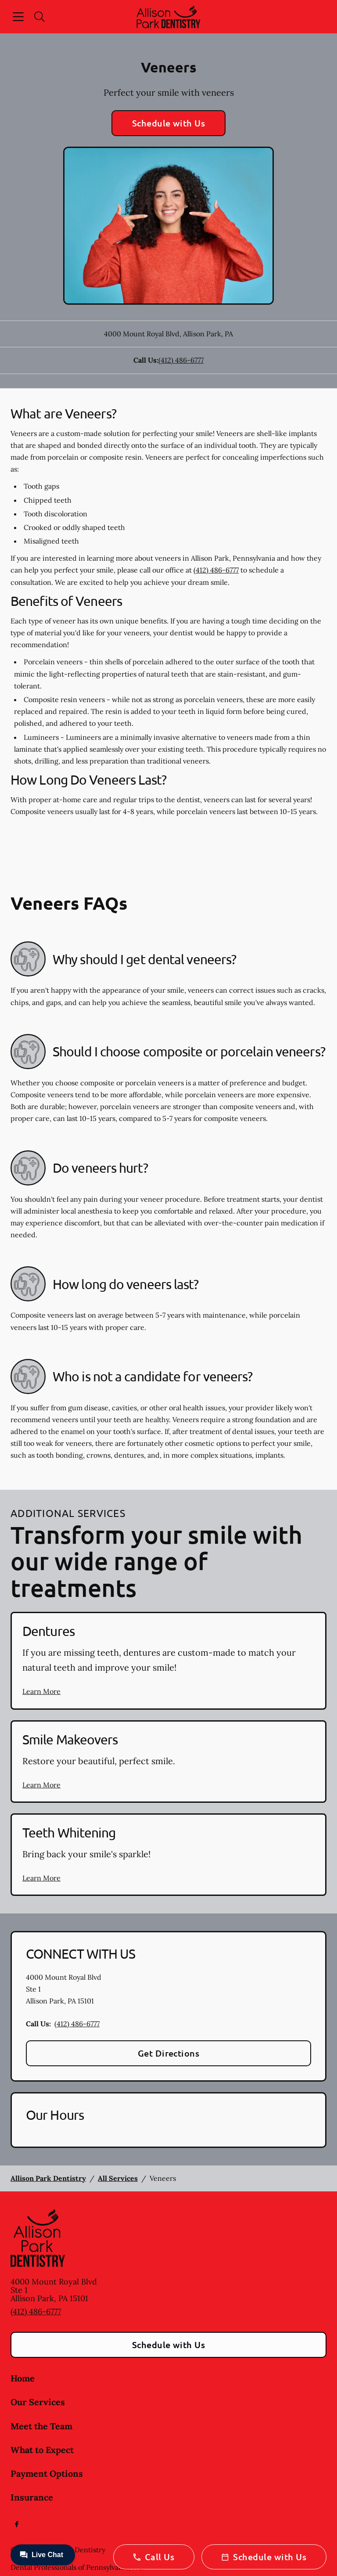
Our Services (38, 2401)
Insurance (32, 2497)
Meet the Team (41, 2426)
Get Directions (169, 2053)
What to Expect (42, 2449)
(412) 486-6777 (181, 360)
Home (23, 2378)
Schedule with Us (168, 123)
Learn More (41, 1691)
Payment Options (47, 2473)
